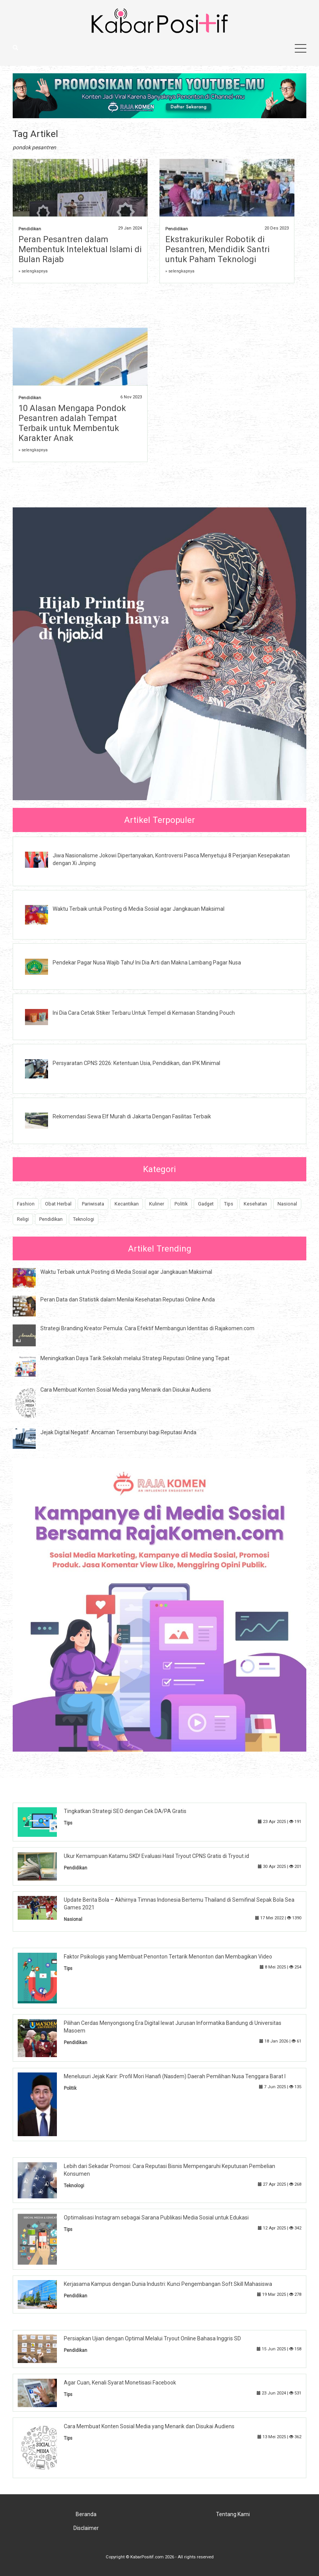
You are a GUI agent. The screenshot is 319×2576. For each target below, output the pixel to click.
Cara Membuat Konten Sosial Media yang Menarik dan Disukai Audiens (125, 1390)
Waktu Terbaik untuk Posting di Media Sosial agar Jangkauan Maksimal (138, 909)
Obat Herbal (58, 1204)
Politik (181, 1204)
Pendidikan (29, 228)
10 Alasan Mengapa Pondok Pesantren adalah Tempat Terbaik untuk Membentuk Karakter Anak (72, 423)
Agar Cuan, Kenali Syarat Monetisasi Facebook (120, 2382)
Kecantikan (127, 1204)
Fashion (26, 1204)
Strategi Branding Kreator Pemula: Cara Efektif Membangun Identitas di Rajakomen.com (147, 1328)
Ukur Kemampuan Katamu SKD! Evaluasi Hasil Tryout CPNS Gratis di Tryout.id (156, 1856)
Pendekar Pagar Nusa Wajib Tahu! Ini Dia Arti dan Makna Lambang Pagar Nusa (147, 962)
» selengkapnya (33, 271)
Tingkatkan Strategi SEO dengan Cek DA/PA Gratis (125, 1811)
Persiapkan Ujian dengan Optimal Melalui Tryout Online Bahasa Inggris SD (152, 2338)
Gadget (206, 1204)
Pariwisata (93, 1204)
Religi (23, 1219)
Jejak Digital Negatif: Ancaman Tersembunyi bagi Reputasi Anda (118, 1432)
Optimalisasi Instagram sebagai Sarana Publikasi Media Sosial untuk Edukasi (156, 2217)
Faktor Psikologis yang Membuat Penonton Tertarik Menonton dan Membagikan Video (168, 1956)
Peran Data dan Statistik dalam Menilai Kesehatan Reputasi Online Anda (127, 1299)
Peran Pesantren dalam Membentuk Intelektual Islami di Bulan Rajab (80, 249)
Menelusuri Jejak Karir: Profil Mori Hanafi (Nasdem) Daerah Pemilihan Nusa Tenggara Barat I (175, 2076)
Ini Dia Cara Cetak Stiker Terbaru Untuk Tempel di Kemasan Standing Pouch (144, 1013)
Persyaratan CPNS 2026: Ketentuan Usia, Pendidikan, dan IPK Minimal (136, 1063)
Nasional (287, 1204)
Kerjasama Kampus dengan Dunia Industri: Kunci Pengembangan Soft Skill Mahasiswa (168, 2284)
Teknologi (83, 1219)
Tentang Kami (233, 2514)
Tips (228, 1204)
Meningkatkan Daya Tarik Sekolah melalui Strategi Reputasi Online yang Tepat (134, 1358)
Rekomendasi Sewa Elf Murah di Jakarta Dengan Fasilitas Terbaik (132, 1116)
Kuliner (156, 1204)
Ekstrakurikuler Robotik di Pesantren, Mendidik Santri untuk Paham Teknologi (217, 249)
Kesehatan (255, 1204)
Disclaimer (86, 2528)
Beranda (86, 2514)
